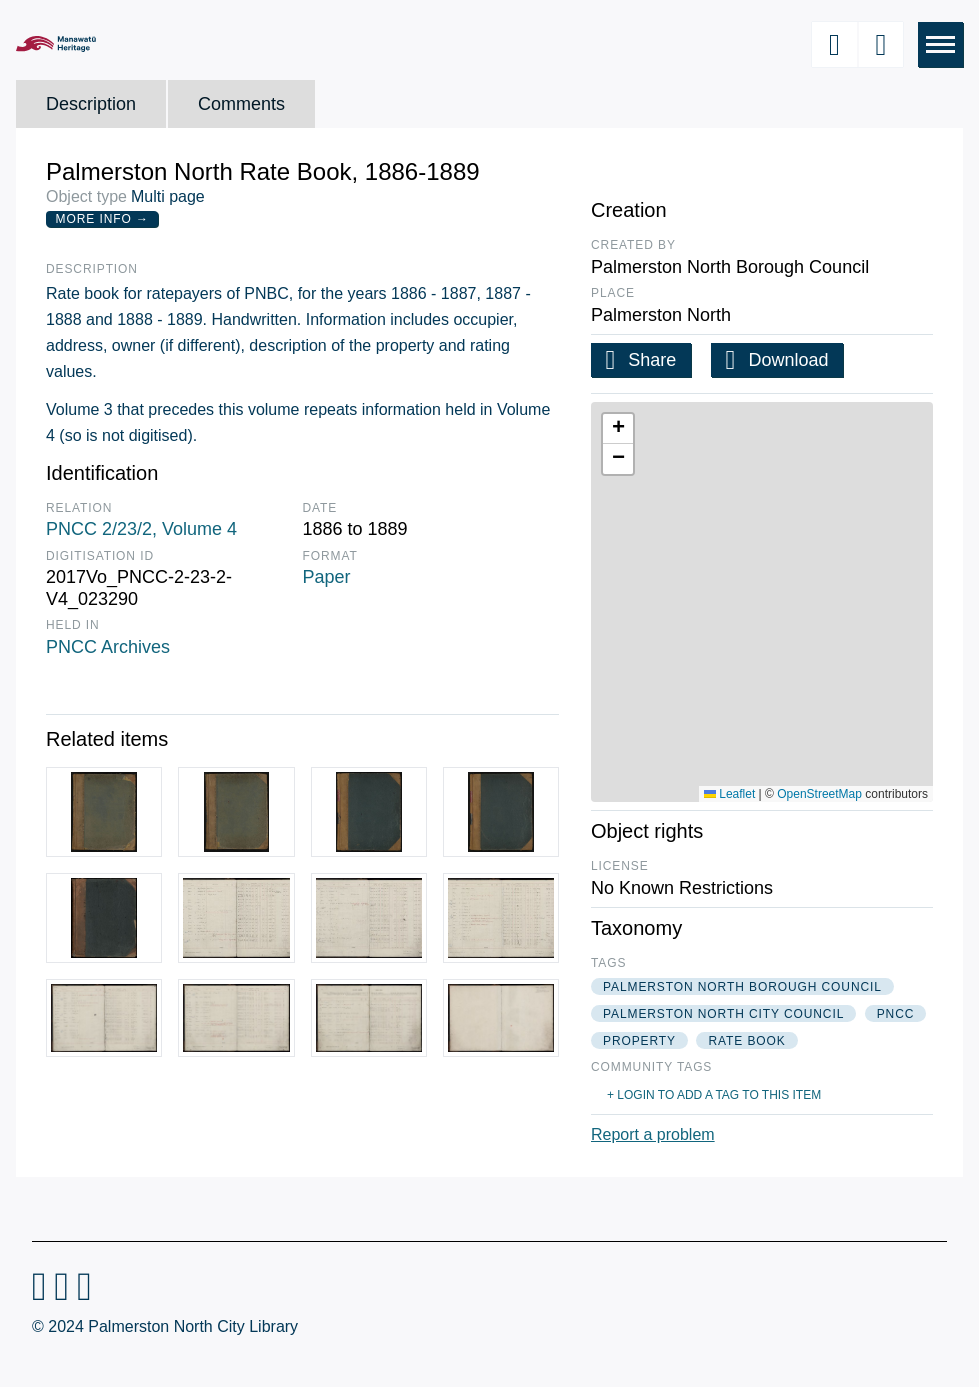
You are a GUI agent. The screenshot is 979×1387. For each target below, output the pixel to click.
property (639, 1041)
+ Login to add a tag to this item (714, 1095)
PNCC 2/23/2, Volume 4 (141, 529)
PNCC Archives (108, 647)
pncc (896, 1014)
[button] (618, 429)
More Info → (102, 219)
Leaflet (729, 794)
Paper (327, 577)
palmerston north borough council (742, 987)
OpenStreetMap (819, 794)
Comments (241, 104)
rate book (746, 1041)
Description (91, 104)
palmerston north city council (723, 1014)
